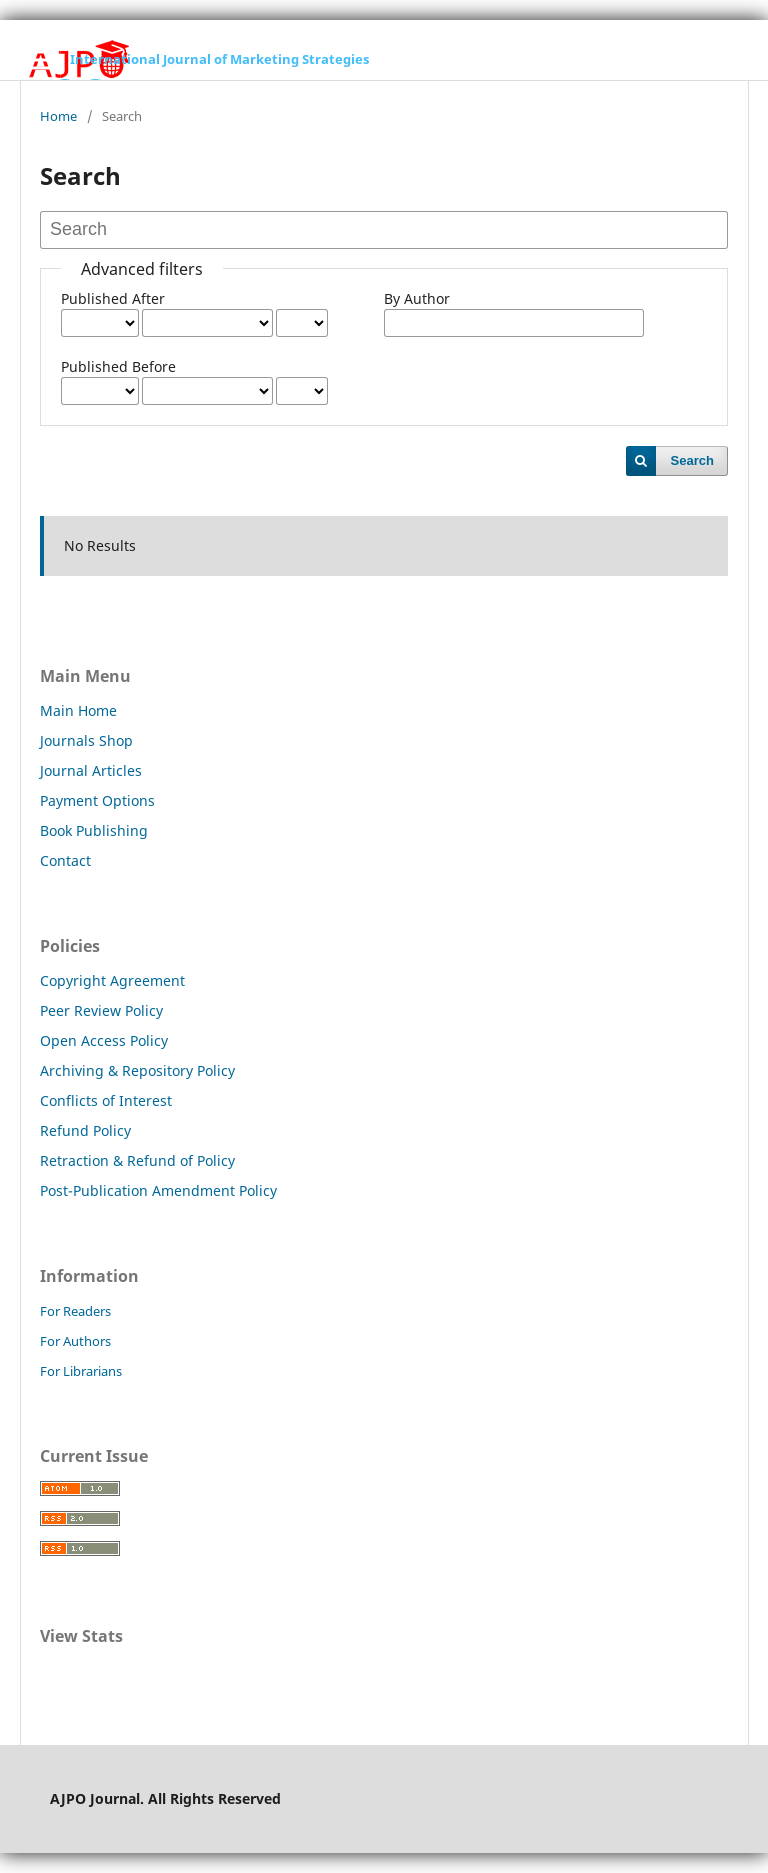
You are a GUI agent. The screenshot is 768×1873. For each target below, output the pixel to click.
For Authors (75, 1341)
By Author (417, 298)
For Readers (75, 1311)
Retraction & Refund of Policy (137, 1160)
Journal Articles (91, 770)
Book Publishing (94, 830)
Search (692, 460)
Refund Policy (85, 1130)
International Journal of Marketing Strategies (219, 59)
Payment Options (97, 800)
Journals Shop (86, 740)
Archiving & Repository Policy (137, 1070)
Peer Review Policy (101, 1010)
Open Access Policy (104, 1040)
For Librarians (81, 1371)
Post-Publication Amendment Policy (158, 1190)
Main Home (78, 710)
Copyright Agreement (112, 980)
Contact (65, 860)
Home (58, 116)
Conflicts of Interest (106, 1100)
